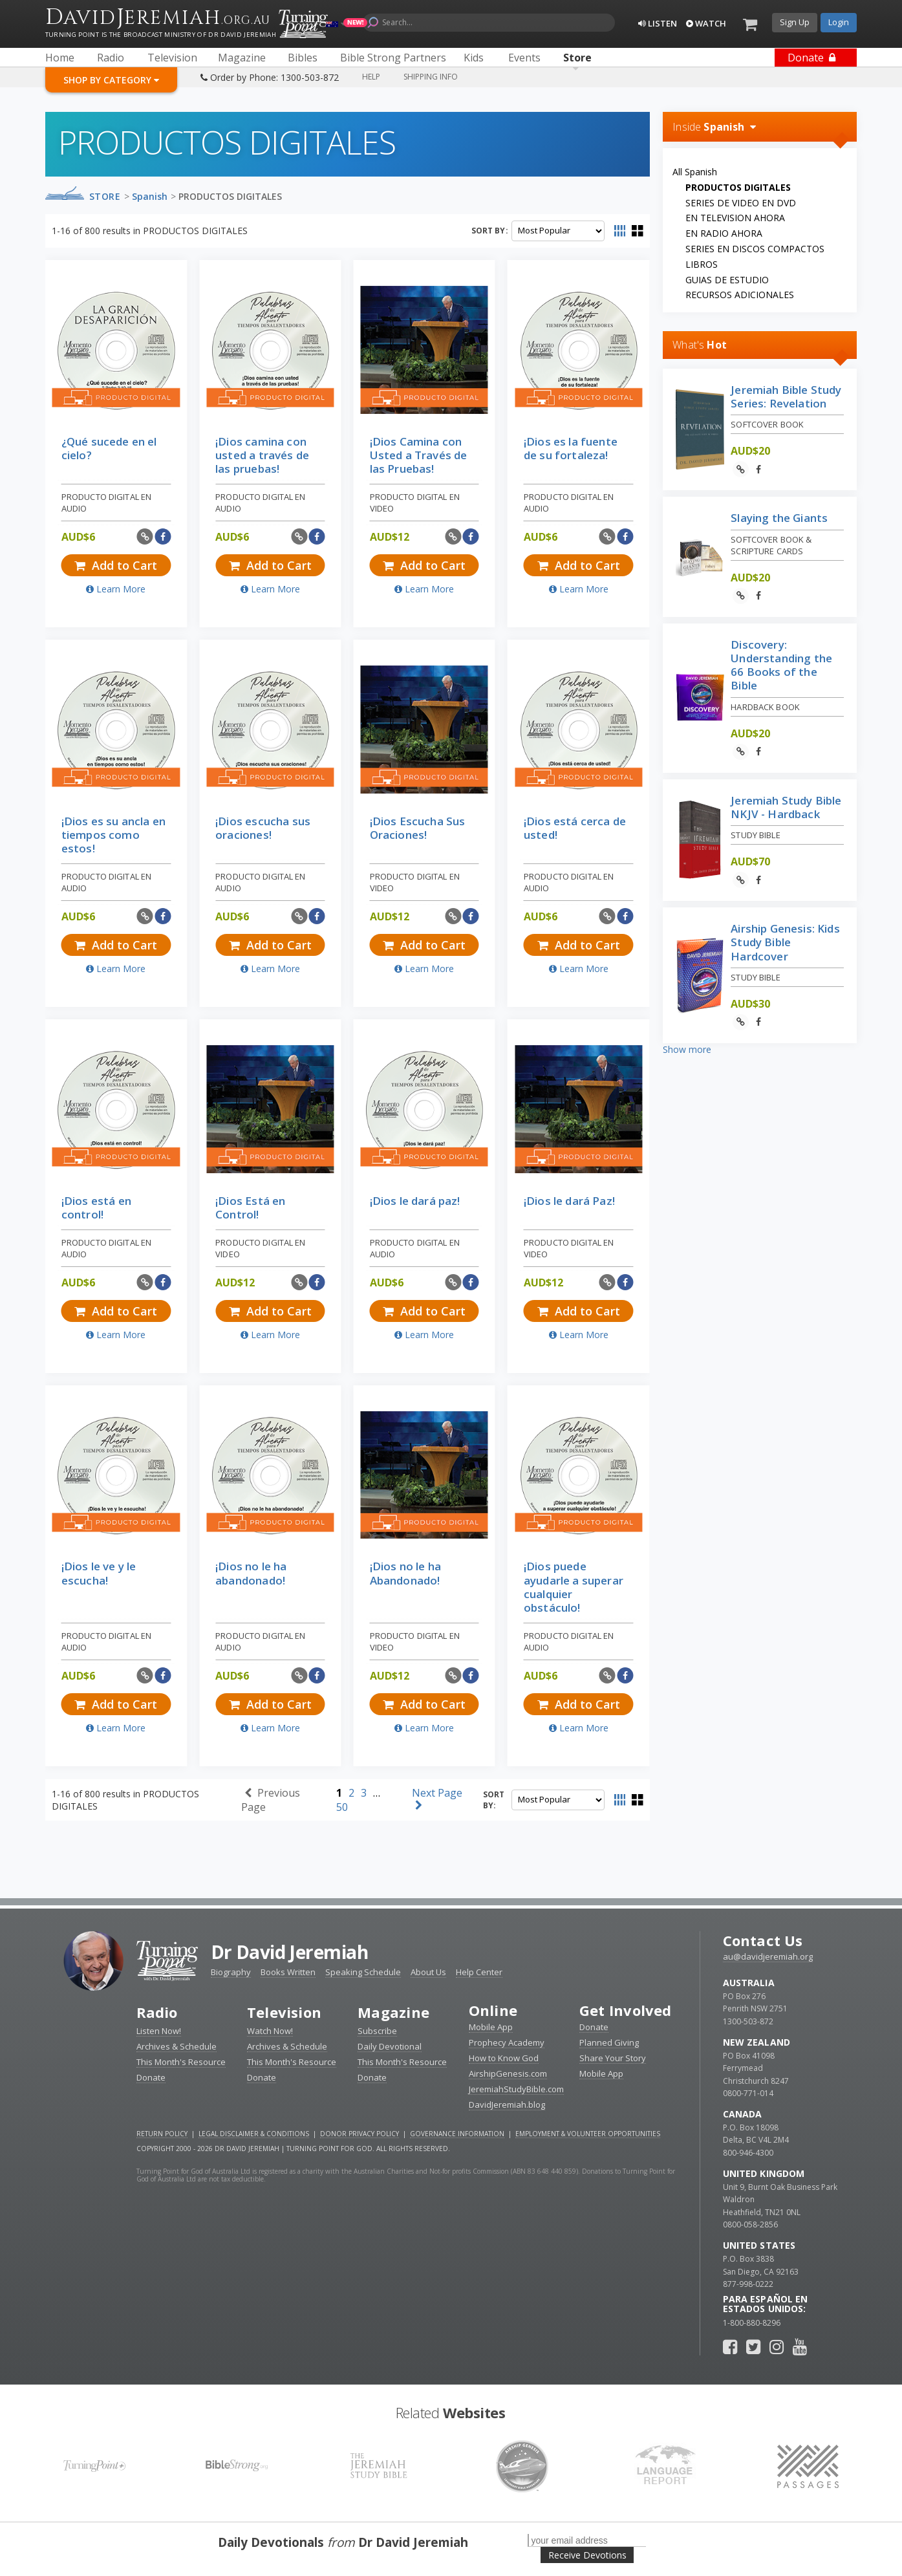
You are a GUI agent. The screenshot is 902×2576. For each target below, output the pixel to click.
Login (838, 22)
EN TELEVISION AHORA (735, 217)
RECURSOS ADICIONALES (739, 294)
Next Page (437, 1798)
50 (342, 1807)
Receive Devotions (587, 2555)
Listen (657, 23)
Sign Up (795, 22)
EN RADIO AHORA (723, 233)
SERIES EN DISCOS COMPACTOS (754, 249)
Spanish (149, 196)
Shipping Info (430, 76)
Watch (706, 23)
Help (371, 76)
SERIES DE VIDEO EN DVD (740, 203)
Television (284, 2012)
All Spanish (694, 172)
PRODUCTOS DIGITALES (230, 196)
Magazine (393, 2012)
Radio (157, 2012)
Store (105, 196)
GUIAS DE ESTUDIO (727, 280)
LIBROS (701, 264)
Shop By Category (111, 80)
